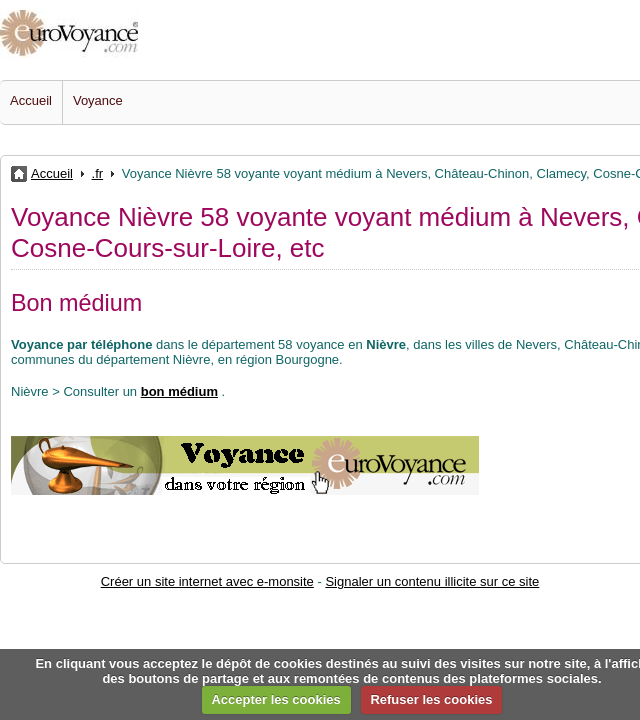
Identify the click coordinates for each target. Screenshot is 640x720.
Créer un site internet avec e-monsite (207, 581)
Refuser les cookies (431, 699)
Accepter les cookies (275, 699)
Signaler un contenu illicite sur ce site (432, 581)
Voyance (98, 100)
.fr (98, 173)
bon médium (179, 391)
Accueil (31, 100)
